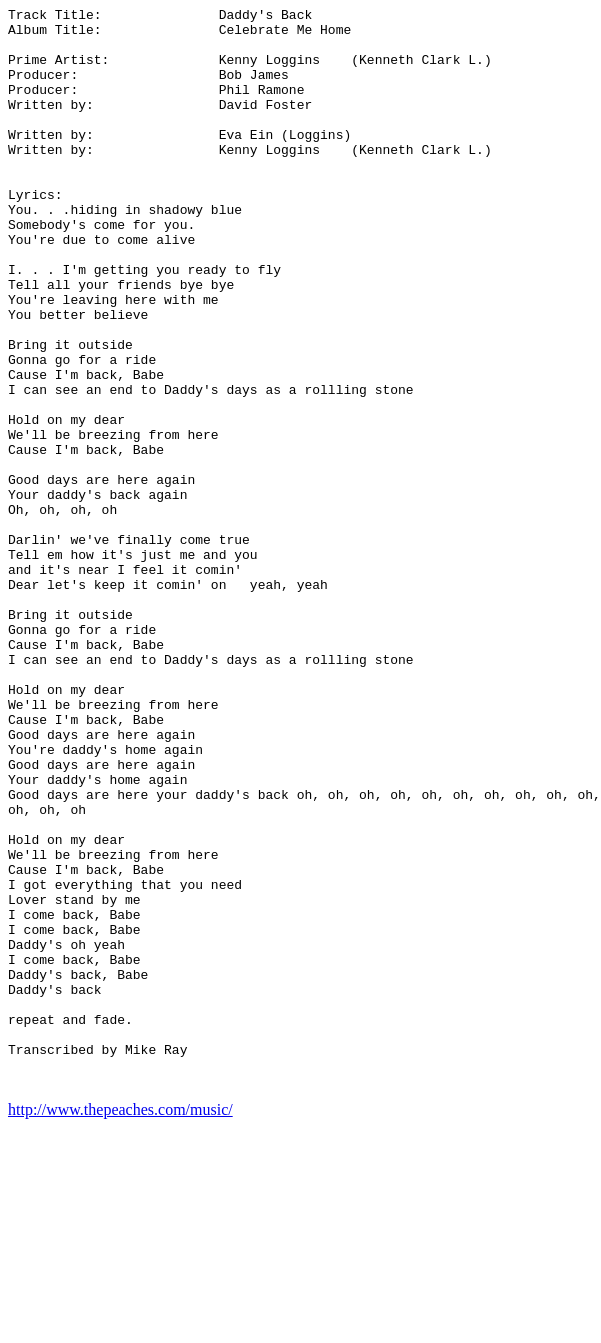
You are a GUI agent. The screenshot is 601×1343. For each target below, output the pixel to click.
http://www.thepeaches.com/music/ (120, 1325)
